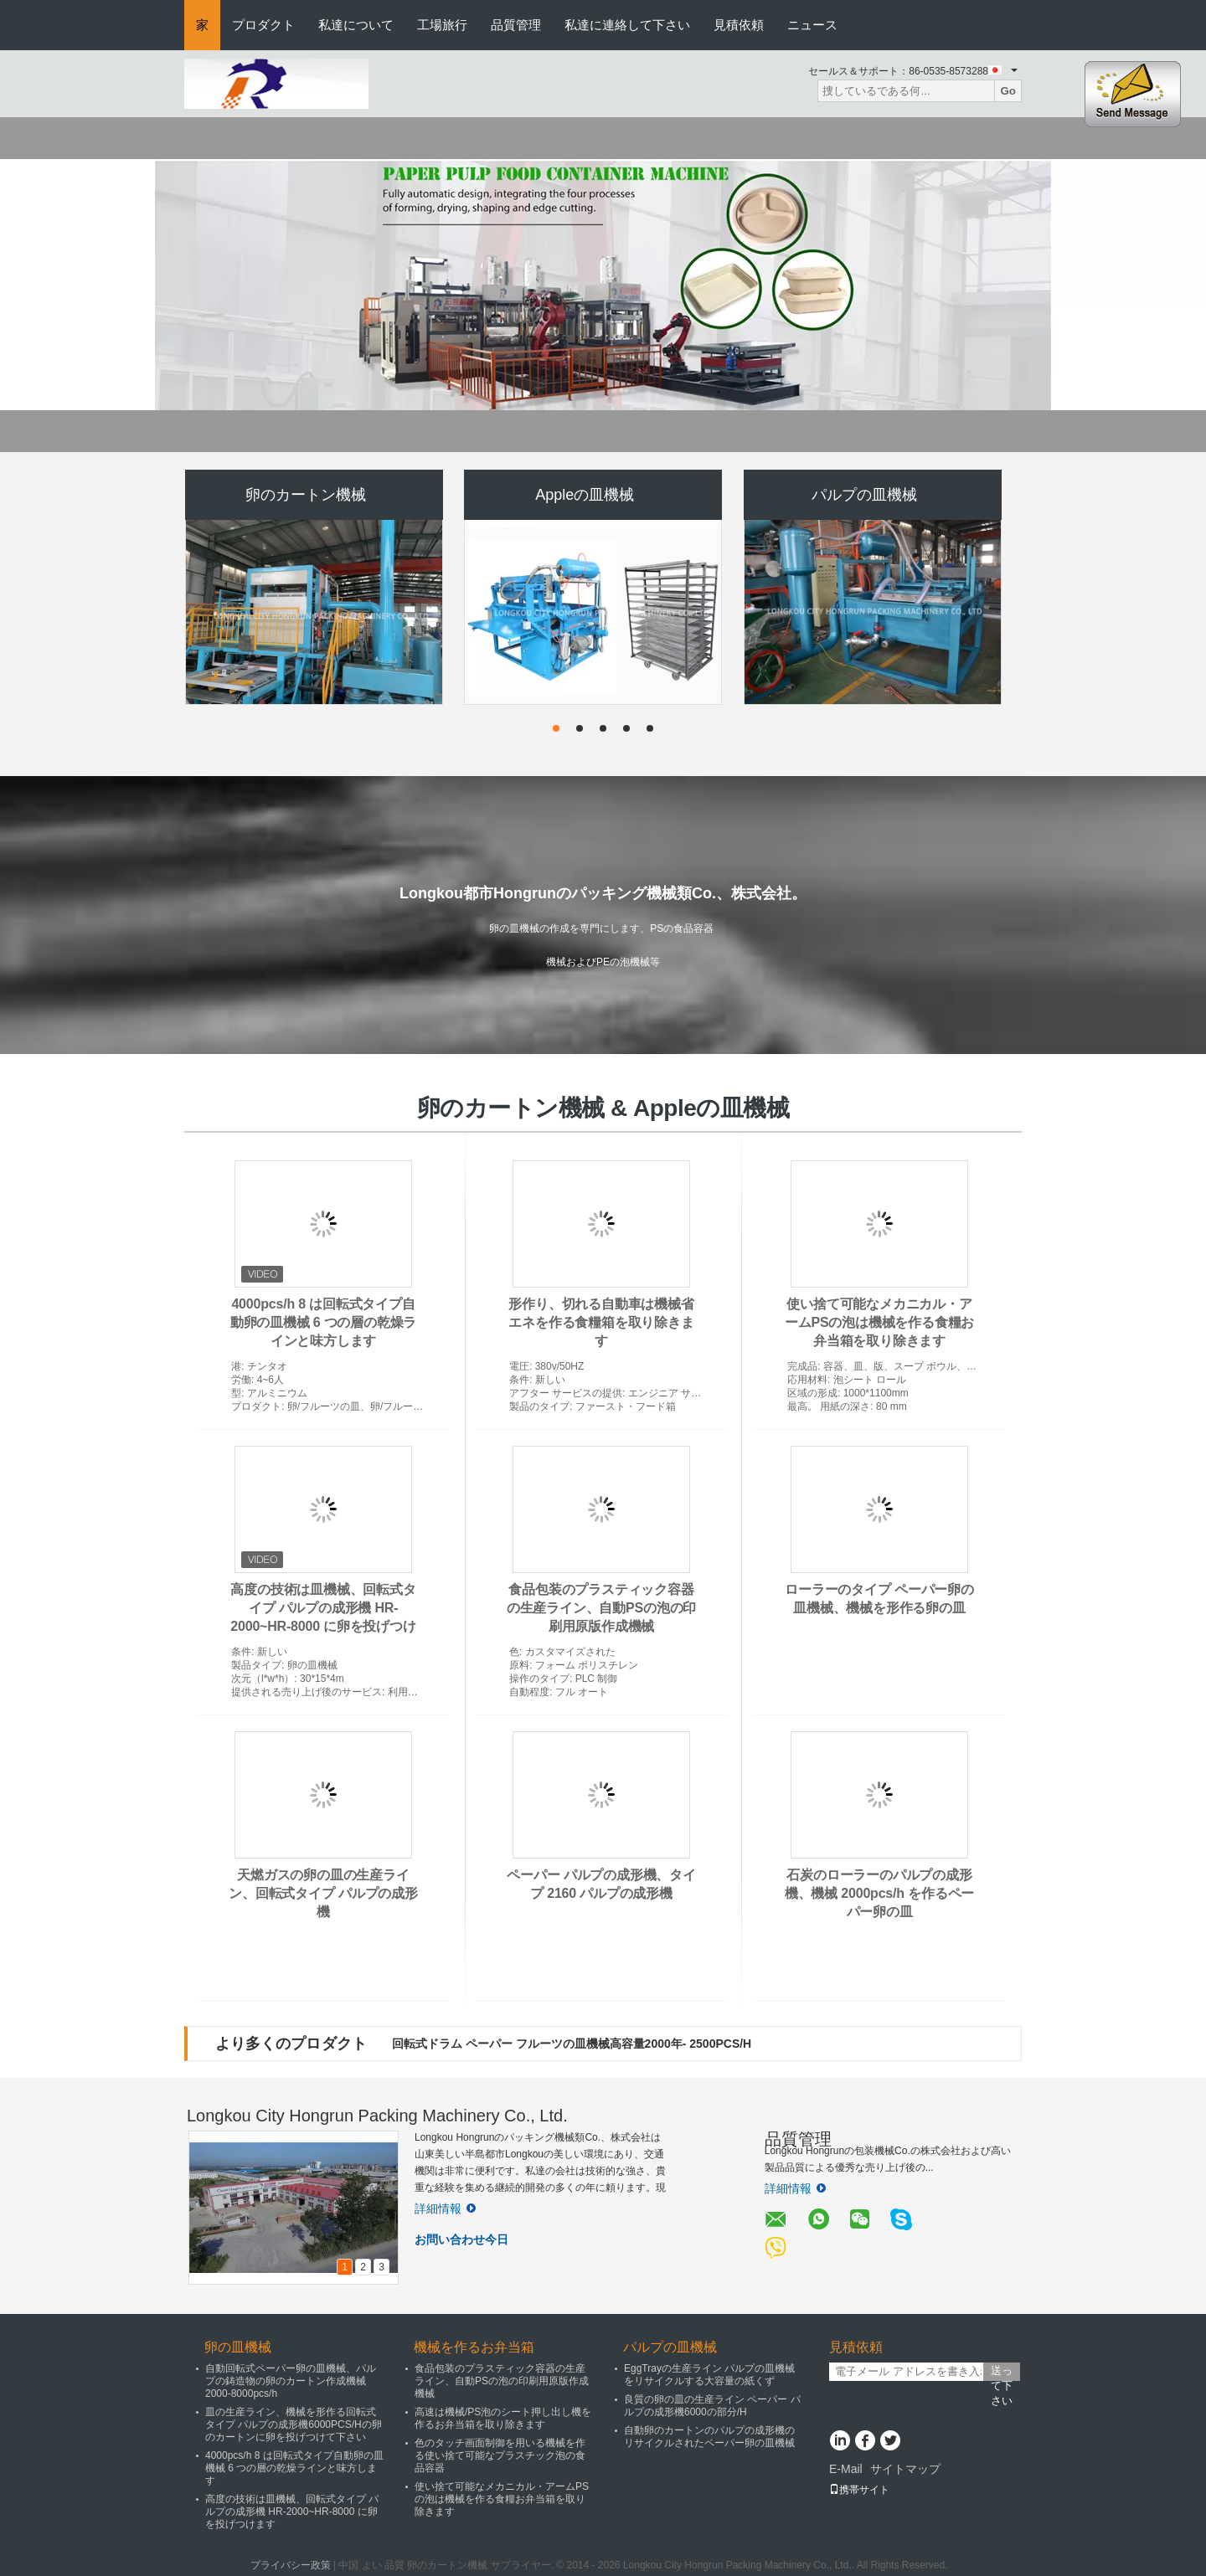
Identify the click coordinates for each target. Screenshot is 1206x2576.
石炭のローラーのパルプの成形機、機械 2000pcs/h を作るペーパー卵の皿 (879, 1893)
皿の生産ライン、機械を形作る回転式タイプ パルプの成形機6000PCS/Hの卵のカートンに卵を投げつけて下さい (293, 2424)
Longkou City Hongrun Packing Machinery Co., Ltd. (377, 2115)
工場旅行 (442, 25)
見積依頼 (739, 25)
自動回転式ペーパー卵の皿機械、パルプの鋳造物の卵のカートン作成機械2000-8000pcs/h (290, 2381)
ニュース (812, 25)
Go (1008, 91)
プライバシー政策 (290, 2565)
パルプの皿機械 (864, 494)
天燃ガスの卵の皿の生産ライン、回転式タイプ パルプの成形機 (323, 1893)
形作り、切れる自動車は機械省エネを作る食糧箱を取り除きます (600, 1322)
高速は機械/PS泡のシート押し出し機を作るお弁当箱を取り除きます (503, 2418)
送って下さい (1002, 2372)
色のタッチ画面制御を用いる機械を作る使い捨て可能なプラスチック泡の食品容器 (500, 2455)
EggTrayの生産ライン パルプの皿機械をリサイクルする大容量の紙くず (709, 2375)
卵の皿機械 (237, 2347)
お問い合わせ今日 (461, 2239)
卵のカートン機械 (305, 494)
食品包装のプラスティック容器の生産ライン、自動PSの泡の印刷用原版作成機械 (601, 1607)
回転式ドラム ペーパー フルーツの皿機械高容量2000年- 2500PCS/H (571, 2043)
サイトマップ (905, 2469)
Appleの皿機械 (584, 494)
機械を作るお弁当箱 (474, 2347)
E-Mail (846, 2469)
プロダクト (263, 25)
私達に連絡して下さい (627, 25)
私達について (356, 25)
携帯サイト (859, 2490)
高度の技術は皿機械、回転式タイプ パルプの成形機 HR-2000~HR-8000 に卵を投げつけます (292, 2511)
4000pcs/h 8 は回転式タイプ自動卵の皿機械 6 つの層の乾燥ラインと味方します (323, 1322)
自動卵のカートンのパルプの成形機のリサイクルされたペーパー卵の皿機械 (709, 2436)
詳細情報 (445, 2208)
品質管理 (516, 25)
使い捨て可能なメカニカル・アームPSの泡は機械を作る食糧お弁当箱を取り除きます (879, 1322)
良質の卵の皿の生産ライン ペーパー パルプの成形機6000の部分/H (712, 2405)
